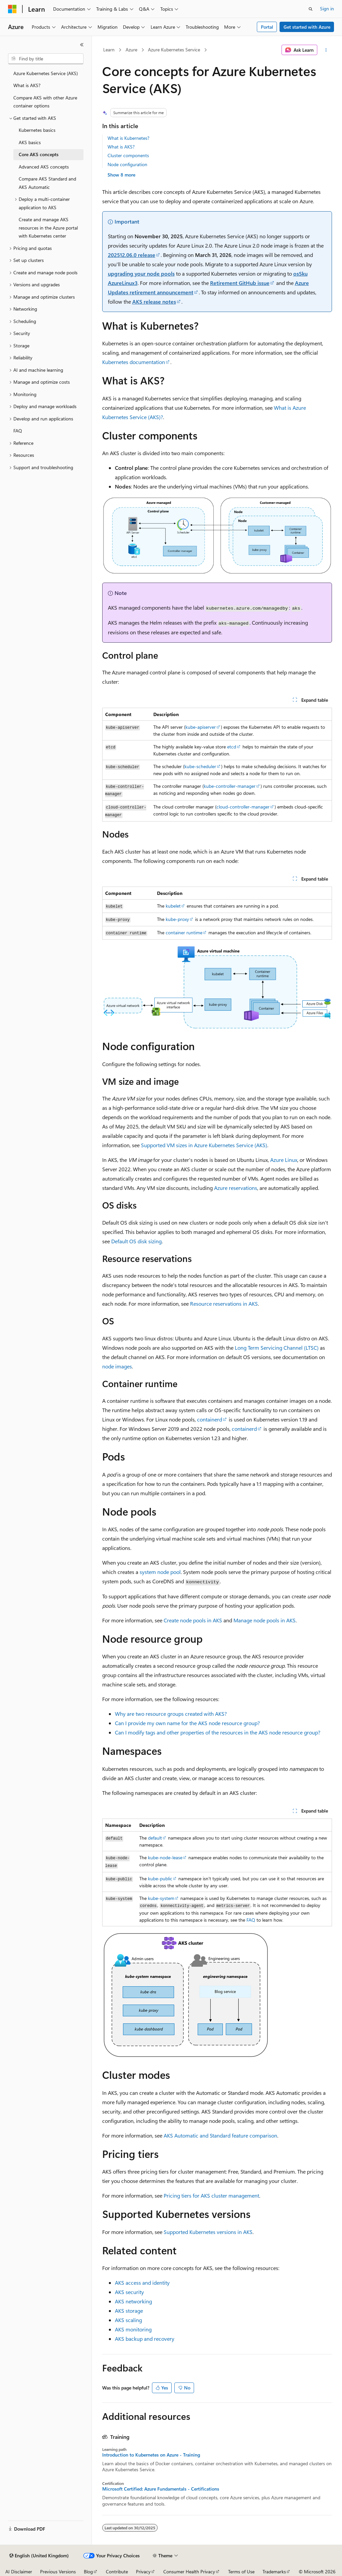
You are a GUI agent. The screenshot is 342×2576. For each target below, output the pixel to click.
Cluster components (128, 155)
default (155, 1838)
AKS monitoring (133, 2329)
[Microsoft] (12, 9)
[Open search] (310, 9)
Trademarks (274, 2571)
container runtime (184, 932)
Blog (88, 2571)
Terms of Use (241, 2571)
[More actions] (326, 50)
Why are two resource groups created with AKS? (171, 1713)
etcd (231, 746)
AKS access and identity (142, 2282)
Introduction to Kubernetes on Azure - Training (151, 2455)
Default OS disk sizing (136, 1241)
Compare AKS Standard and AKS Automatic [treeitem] (47, 183)
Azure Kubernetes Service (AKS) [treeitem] (45, 73)
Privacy (143, 2571)
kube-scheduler (200, 766)
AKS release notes (154, 301)
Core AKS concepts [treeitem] (38, 154)
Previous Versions (58, 2571)
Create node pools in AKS (193, 1620)
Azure (131, 49)
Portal (267, 27)
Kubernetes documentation (133, 361)
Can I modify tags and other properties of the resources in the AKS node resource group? (217, 1732)
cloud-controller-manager (243, 806)
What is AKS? (121, 146)
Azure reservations (235, 1187)
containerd (209, 1419)
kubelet (173, 906)
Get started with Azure (307, 27)
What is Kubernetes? (128, 138)
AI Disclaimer (18, 2571)
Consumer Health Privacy (189, 2571)
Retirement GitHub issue (240, 282)
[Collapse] (82, 45)
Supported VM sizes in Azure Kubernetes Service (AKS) (204, 1145)
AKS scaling (128, 2319)
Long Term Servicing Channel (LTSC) (277, 1347)
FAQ (250, 1920)
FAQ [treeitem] (17, 430)
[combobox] (45, 58)
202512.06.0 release (131, 254)
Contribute (117, 2571)
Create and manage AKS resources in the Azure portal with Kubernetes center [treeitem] (48, 227)
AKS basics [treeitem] (30, 142)
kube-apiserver (200, 727)
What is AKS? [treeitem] (26, 85)
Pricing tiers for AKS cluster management (211, 2195)
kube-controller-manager (229, 786)
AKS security (129, 2291)
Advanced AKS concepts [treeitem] (44, 167)
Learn (109, 49)
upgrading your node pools (141, 273)
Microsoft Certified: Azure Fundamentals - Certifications (160, 2489)
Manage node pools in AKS (264, 1620)
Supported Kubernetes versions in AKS (208, 2231)
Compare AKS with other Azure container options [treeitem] (45, 101)
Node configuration (127, 164)
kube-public (160, 1878)
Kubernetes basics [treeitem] (37, 130)
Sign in (327, 8)
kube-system (161, 1898)
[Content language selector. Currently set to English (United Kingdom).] (39, 2555)
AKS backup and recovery (144, 2338)
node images (117, 1366)
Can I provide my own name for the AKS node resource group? (187, 1722)
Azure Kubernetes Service (174, 49)
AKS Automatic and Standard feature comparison (220, 2135)
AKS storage (129, 2310)
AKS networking (133, 2301)
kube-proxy (177, 919)
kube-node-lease (165, 1857)
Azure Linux (283, 1159)
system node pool (160, 1571)
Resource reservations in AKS (224, 1303)
